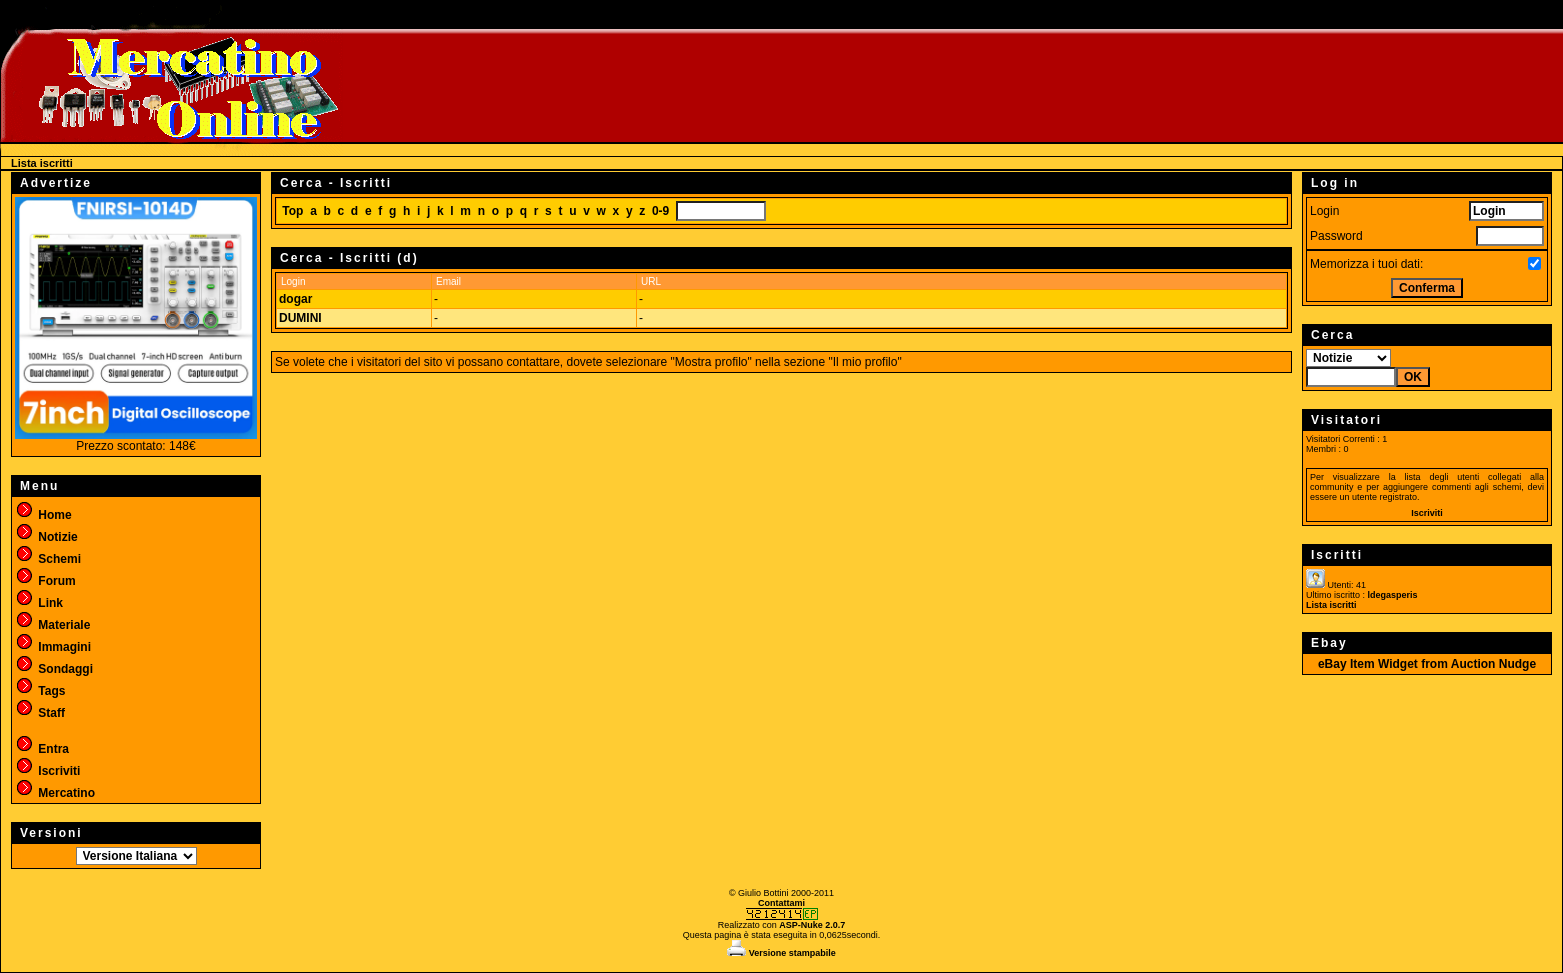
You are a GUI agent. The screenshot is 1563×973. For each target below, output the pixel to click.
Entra (42, 749)
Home (43, 515)
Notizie (46, 537)
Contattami (781, 903)
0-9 (660, 211)
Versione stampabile (781, 953)
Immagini (53, 647)
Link (39, 603)
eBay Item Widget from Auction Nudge (1427, 664)
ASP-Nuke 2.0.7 (812, 925)
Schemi (48, 559)
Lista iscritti (1331, 605)
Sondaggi (54, 669)
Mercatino (55, 793)
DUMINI (300, 318)
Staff (40, 713)
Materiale (52, 625)
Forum (45, 581)
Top (292, 211)
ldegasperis (1393, 595)
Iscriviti (47, 771)
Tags (40, 691)
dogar (295, 299)
